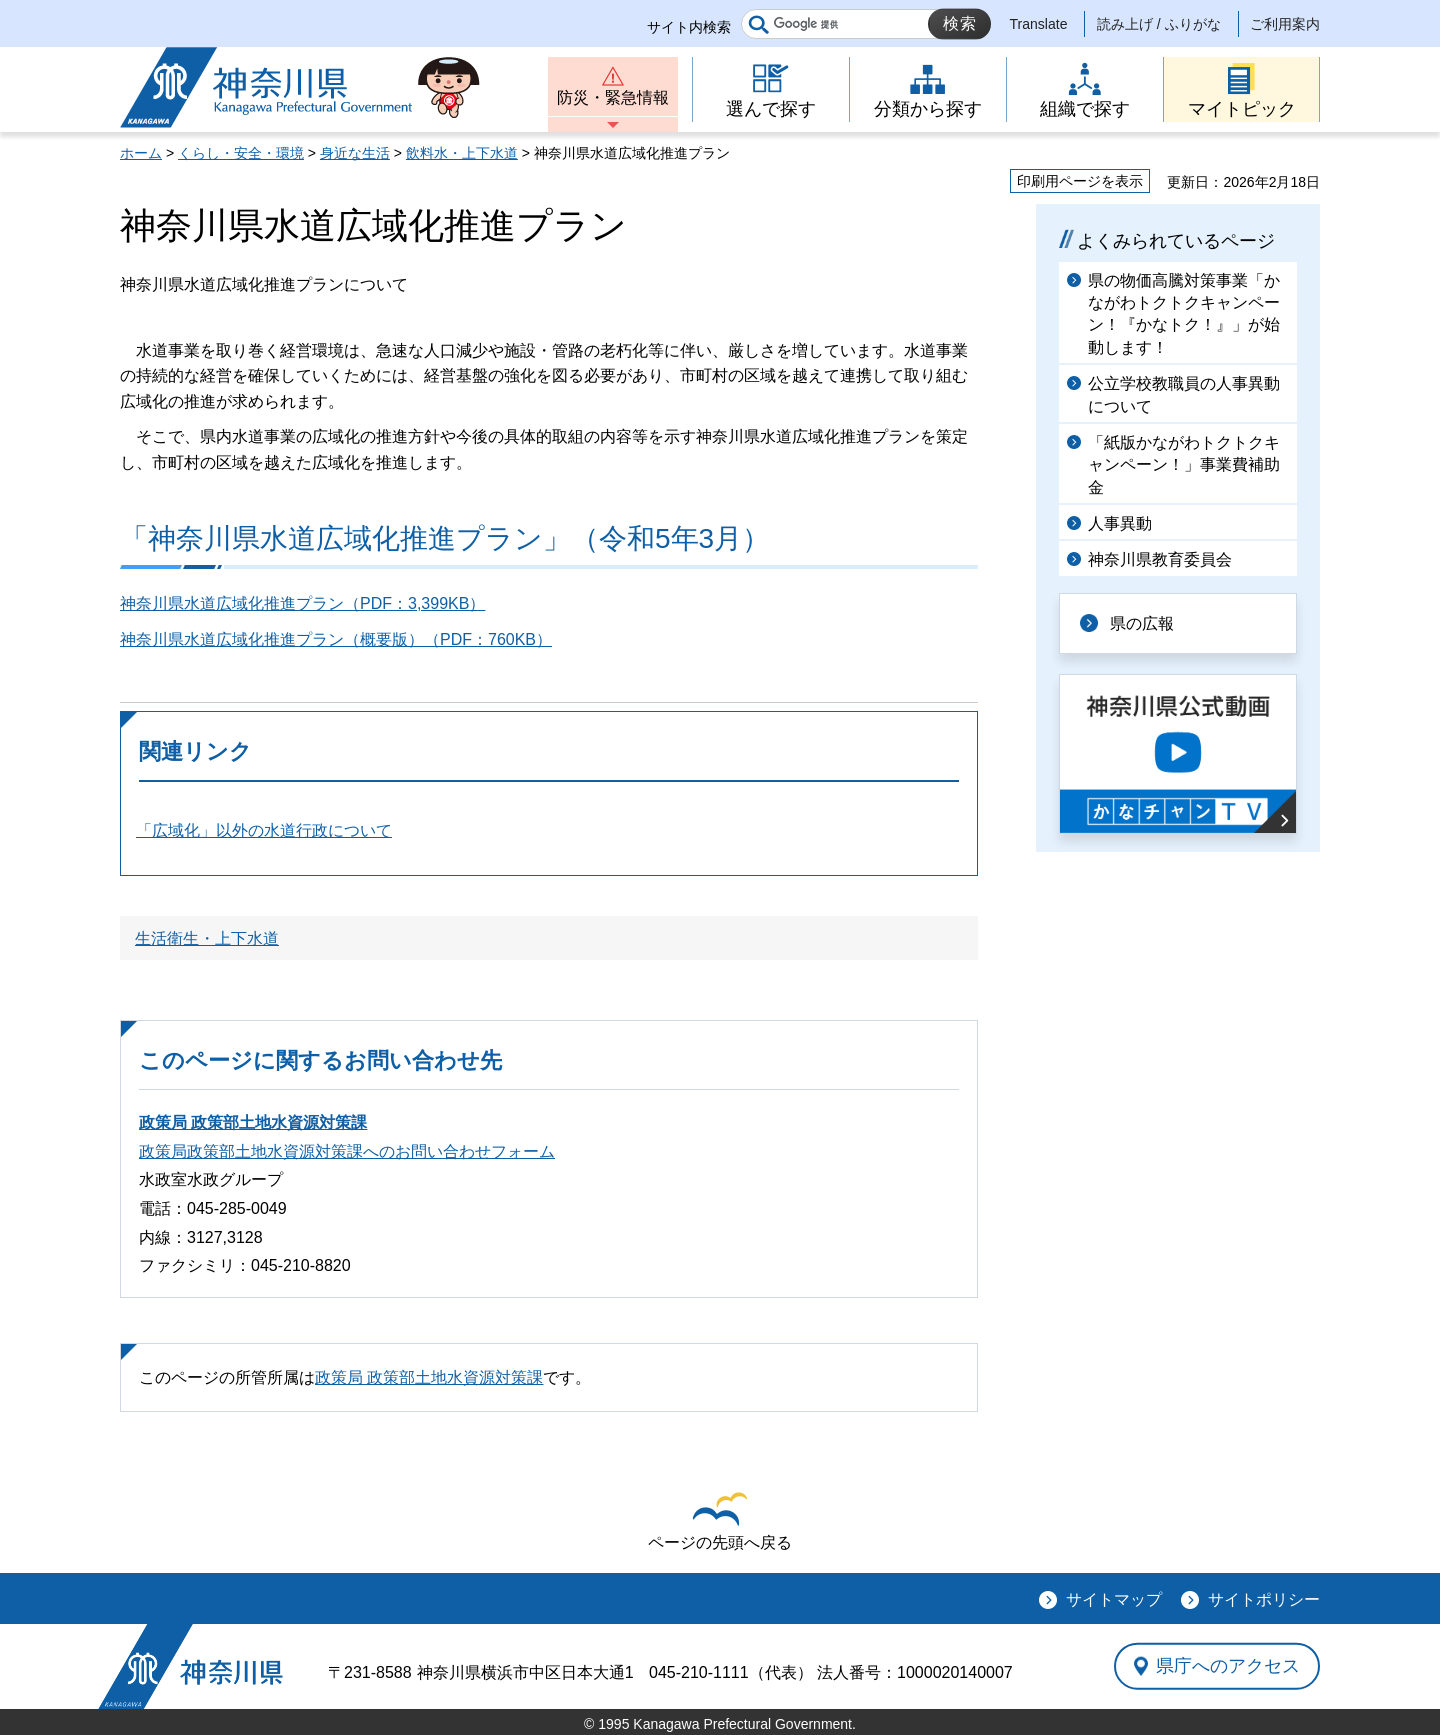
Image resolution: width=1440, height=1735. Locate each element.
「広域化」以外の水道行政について (264, 830)
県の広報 (1142, 623)
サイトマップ (1114, 1599)
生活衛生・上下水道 (207, 938)
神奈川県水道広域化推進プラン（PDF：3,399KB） (302, 603)
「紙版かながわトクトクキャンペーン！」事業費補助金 (1184, 465)
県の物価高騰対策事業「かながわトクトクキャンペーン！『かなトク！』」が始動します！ (1184, 314)
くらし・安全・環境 (241, 153)
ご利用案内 (1285, 24)
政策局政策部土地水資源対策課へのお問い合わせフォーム (347, 1151)
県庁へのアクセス (1228, 1666)
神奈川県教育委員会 (1160, 559)
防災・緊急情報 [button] (613, 97)
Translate (1039, 24)
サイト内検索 (689, 27)
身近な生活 (355, 153)
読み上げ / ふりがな (1159, 24)
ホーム (141, 153)
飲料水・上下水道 (462, 153)
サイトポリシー (1264, 1599)
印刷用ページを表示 (1080, 181)
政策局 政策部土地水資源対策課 (253, 1122)
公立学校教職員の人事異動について (1184, 394)
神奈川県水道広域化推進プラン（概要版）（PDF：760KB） (336, 639)
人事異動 (1120, 523)
